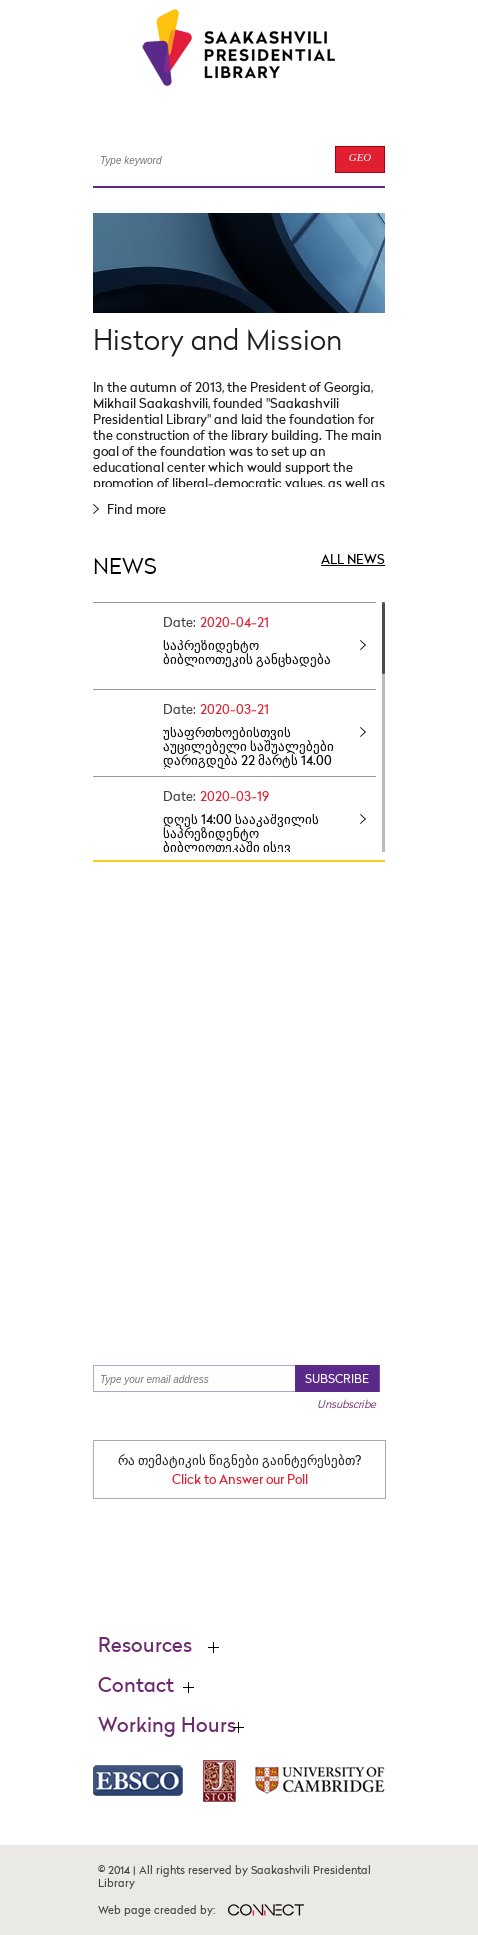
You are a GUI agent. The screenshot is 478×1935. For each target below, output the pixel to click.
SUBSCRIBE (337, 1380)
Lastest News (228, 1250)
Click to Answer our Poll (240, 1480)
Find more (129, 510)
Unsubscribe (346, 1405)
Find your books (243, 1113)
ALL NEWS (353, 560)
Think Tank (303, 963)
